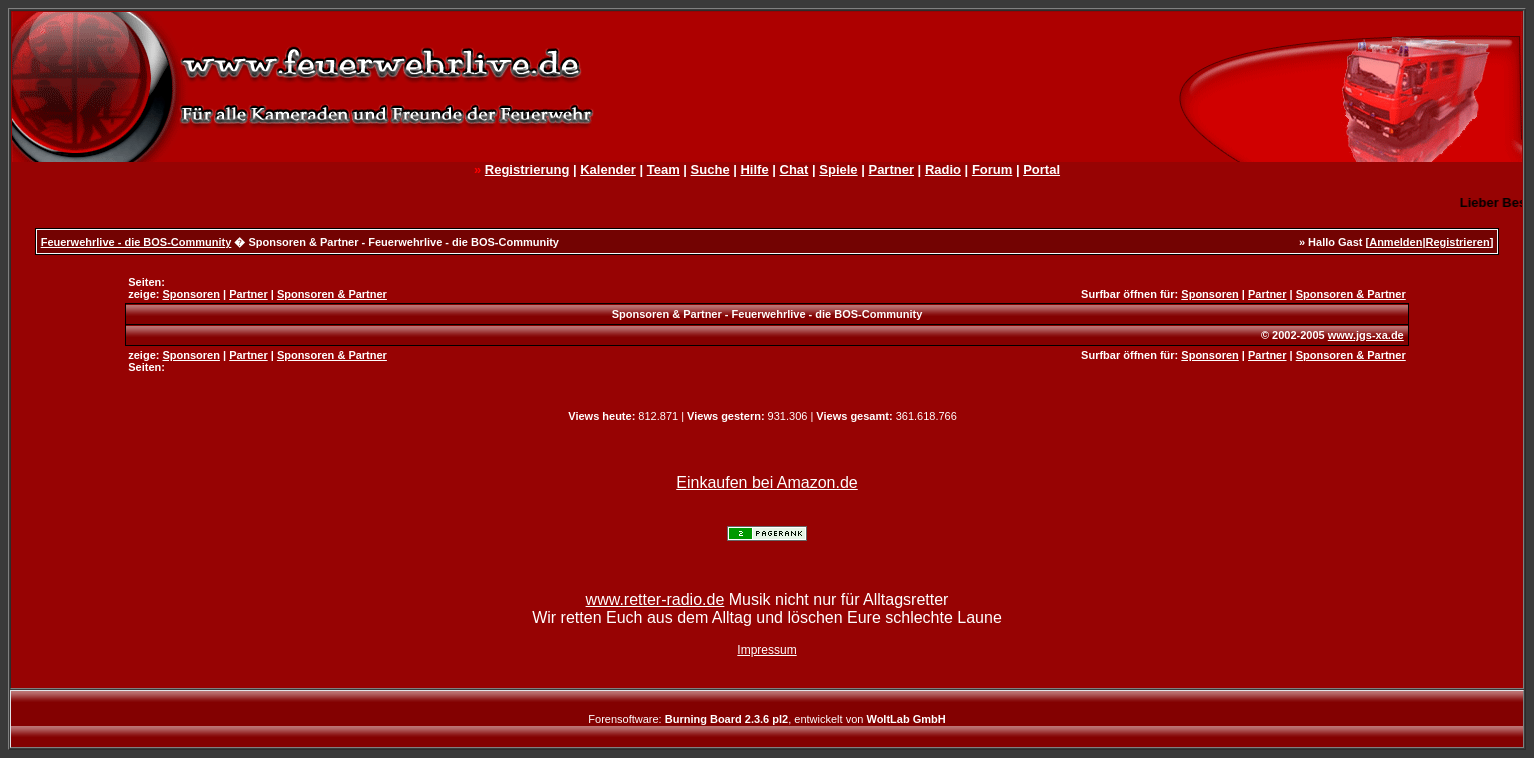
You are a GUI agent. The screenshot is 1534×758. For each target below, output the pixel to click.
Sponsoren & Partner (332, 294)
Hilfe (754, 169)
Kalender (608, 169)
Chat (794, 169)
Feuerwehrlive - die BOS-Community (136, 242)
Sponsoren (190, 294)
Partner (891, 169)
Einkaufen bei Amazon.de (766, 482)
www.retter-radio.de (655, 599)
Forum (992, 169)
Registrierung (527, 169)
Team (663, 169)
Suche (710, 169)
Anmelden (1395, 242)
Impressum (766, 650)
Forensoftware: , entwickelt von (766, 719)
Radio (943, 169)
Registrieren (1457, 242)
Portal (1041, 169)
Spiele (838, 169)
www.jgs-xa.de (1366, 335)
